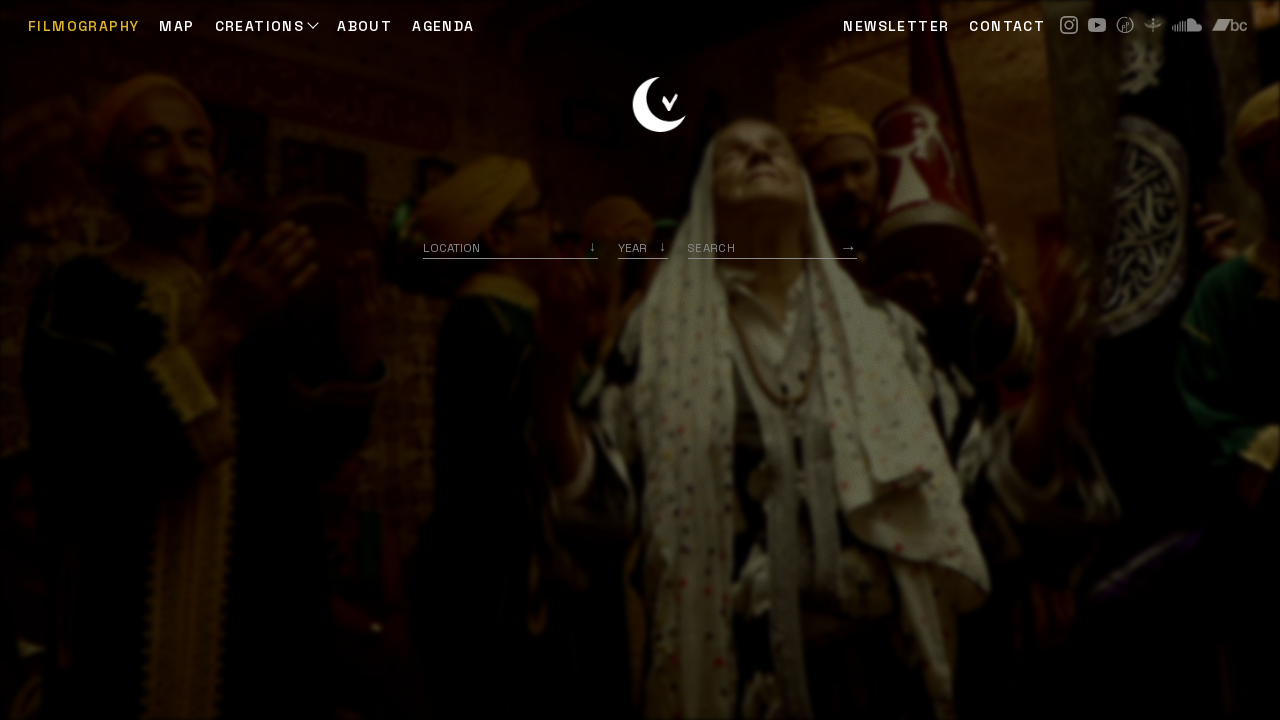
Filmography (83, 26)
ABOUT (364, 26)
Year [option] (632, 247)
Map (176, 26)
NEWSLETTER (896, 26)
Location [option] (451, 247)
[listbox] (643, 247)
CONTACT (1007, 26)
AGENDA (443, 26)
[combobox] (510, 247)
